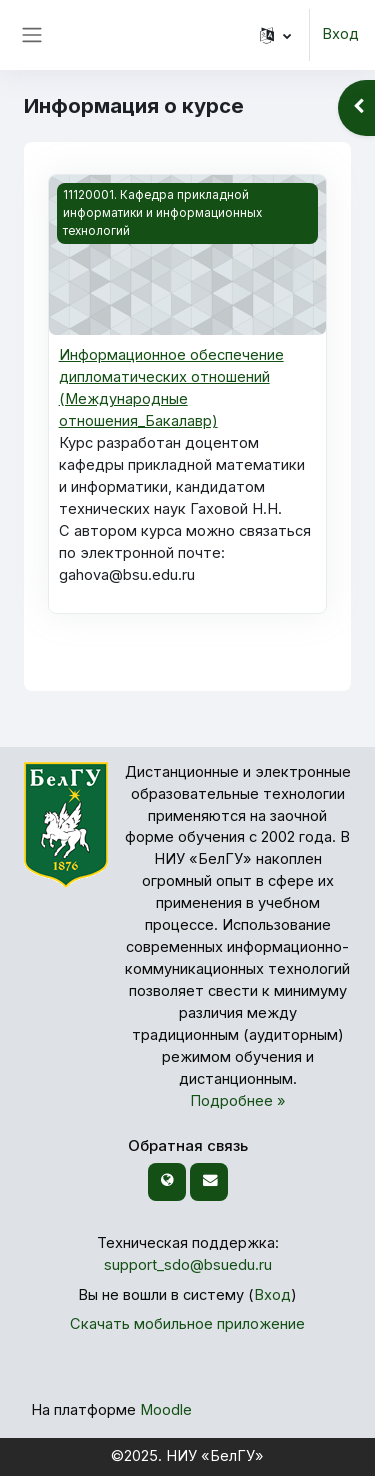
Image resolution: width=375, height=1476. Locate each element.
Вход (340, 34)
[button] (275, 35)
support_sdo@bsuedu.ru (188, 1265)
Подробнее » (238, 1101)
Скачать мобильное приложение (187, 1324)
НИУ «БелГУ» (215, 1456)
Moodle (166, 1410)
